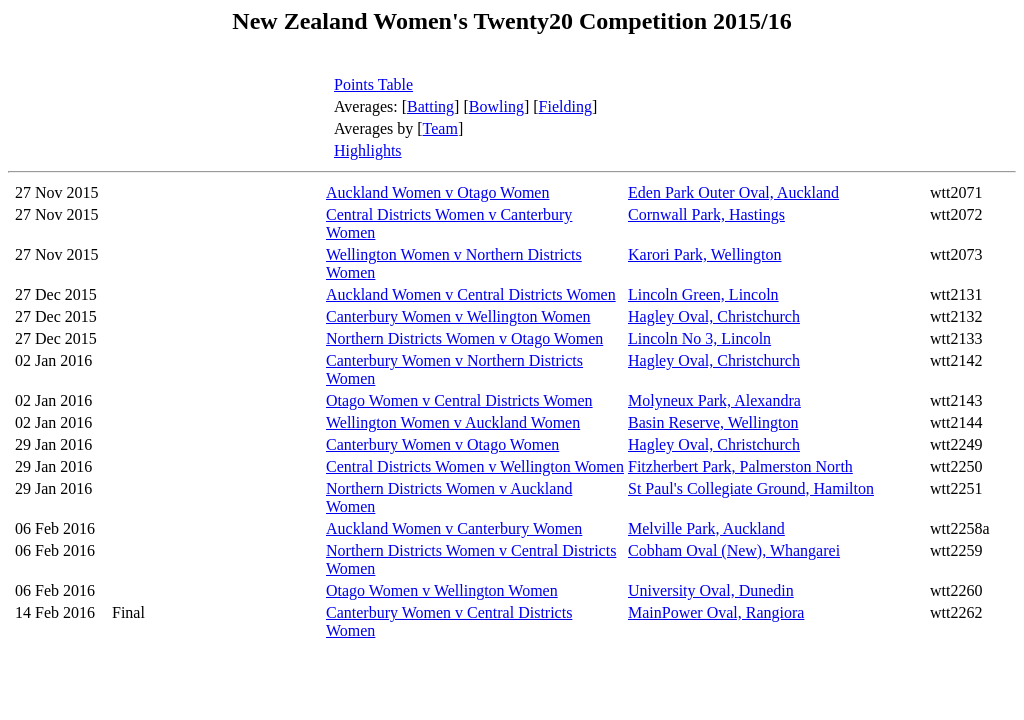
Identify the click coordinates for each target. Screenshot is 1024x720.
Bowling (496, 106)
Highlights (368, 150)
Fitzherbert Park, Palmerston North (740, 466)
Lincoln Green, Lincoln (703, 294)
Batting (430, 106)
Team (440, 128)
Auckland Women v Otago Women (437, 192)
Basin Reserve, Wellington (713, 422)
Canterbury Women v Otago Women (442, 444)
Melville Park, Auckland (706, 528)
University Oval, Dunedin (711, 590)
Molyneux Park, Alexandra (714, 400)
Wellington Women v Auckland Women (453, 422)
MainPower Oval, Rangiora (716, 612)
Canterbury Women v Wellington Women (458, 316)
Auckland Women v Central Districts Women (471, 294)
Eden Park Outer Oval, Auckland (733, 192)
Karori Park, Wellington (705, 254)
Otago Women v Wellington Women (442, 590)
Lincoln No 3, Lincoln (699, 338)
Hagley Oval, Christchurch (714, 316)
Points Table (373, 84)
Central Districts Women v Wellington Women (475, 466)
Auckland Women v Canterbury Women (454, 528)
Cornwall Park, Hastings (706, 214)
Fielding (565, 106)
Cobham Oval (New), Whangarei (734, 550)
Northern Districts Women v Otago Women (464, 338)
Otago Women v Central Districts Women (459, 400)
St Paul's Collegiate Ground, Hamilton (751, 488)
